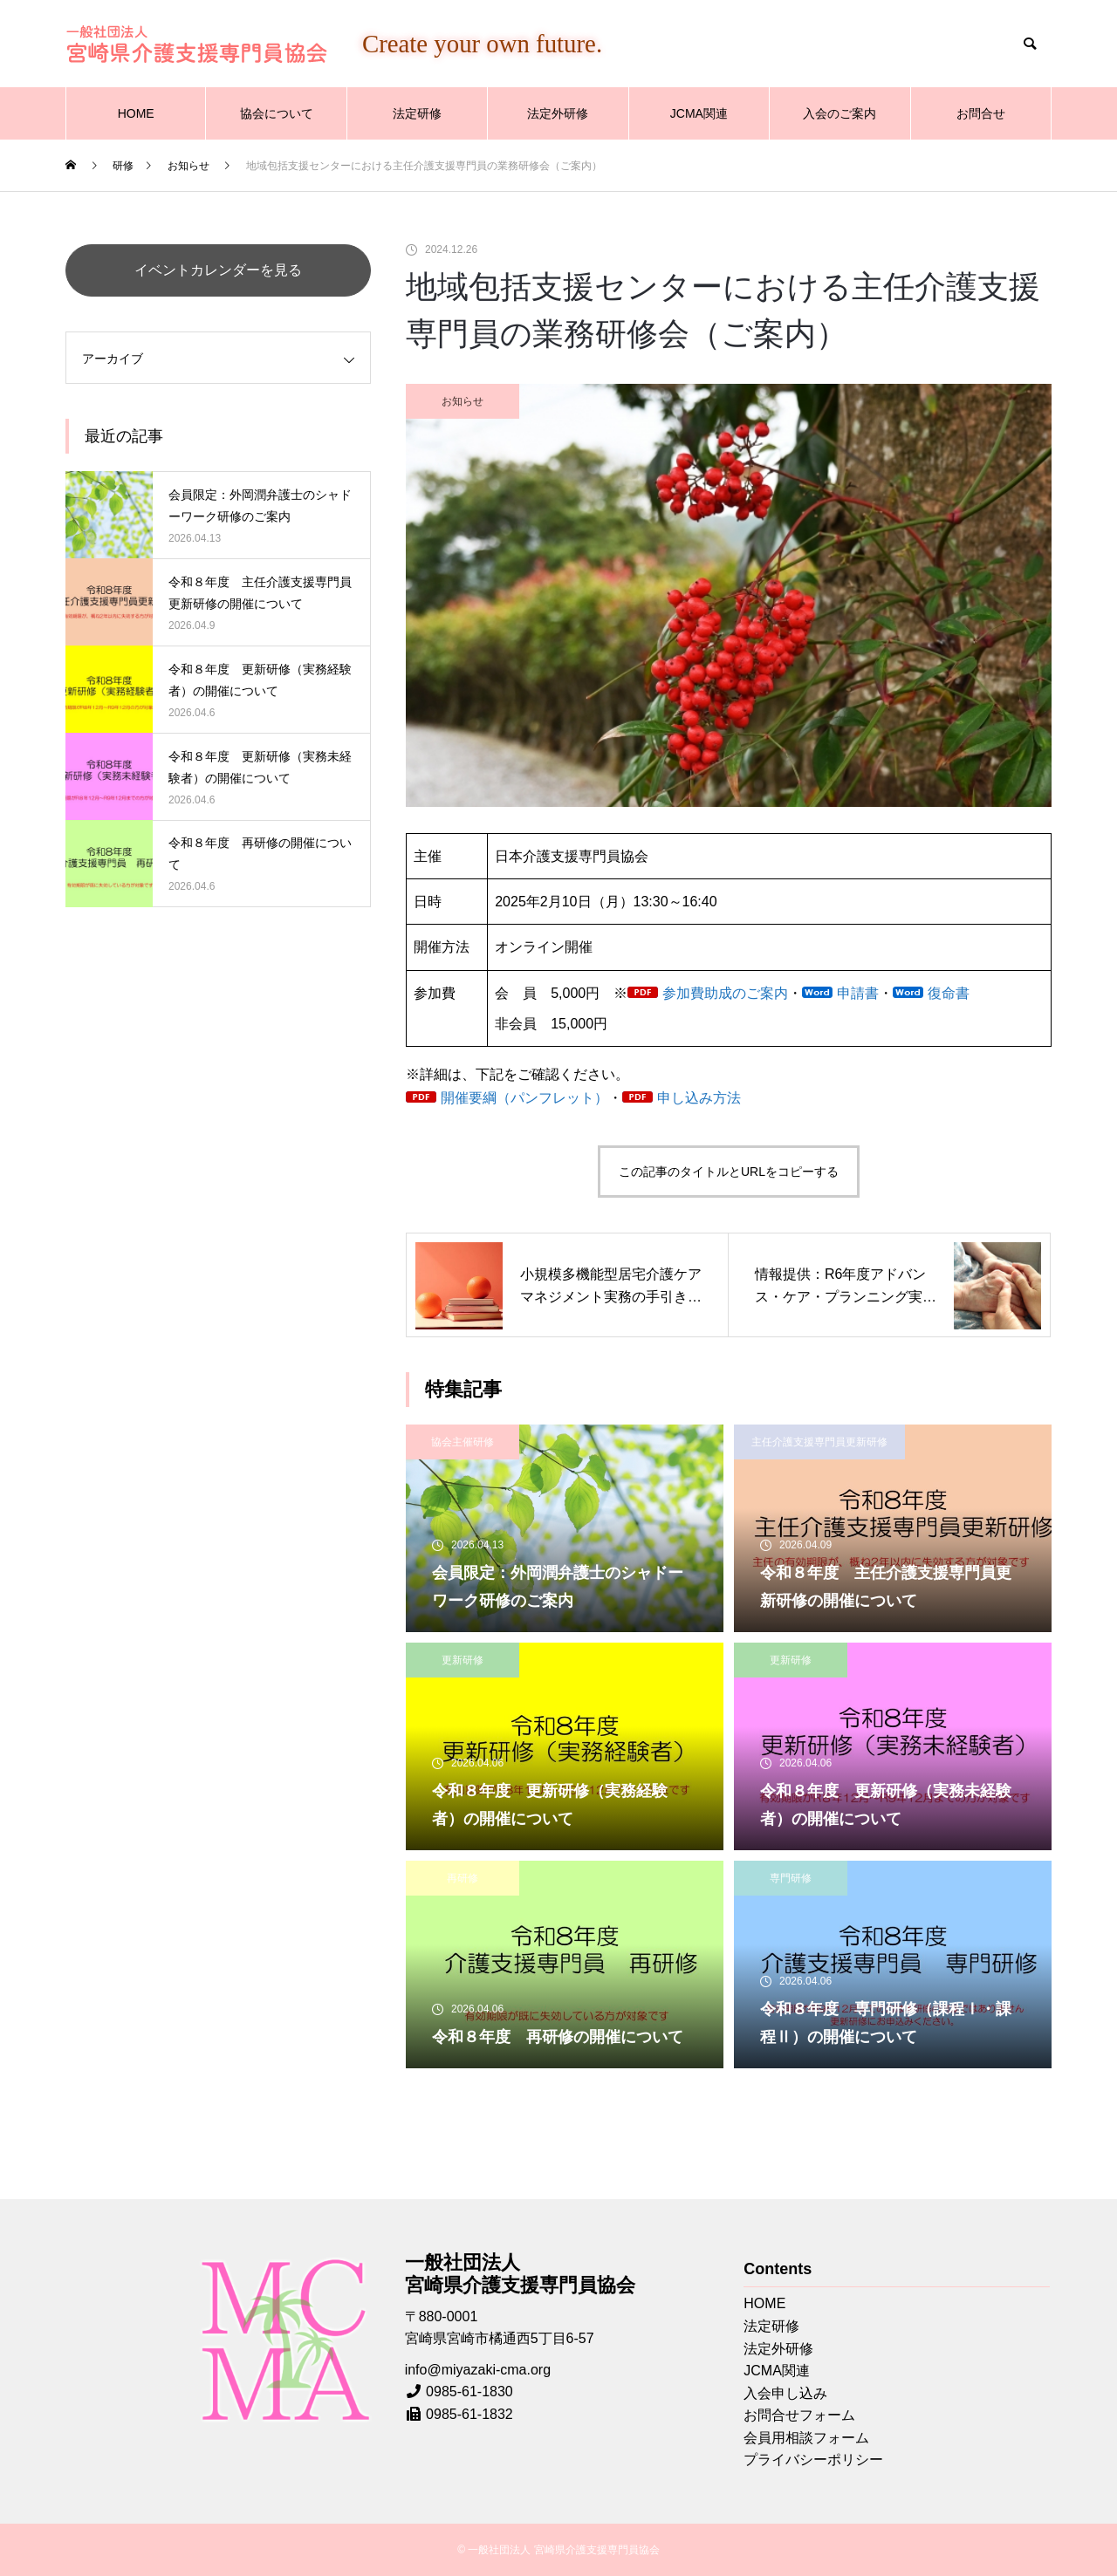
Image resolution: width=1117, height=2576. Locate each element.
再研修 (462, 1878)
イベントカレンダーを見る (218, 270)
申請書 (858, 993)
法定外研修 (557, 113)
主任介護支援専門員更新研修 (819, 1442)
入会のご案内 (839, 113)
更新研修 (462, 1660)
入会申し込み (785, 2393)
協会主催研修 (462, 1442)
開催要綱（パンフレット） (524, 1097)
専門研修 (791, 1878)
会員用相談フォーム (806, 2437)
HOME (136, 113)
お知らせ (462, 401)
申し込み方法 (699, 1097)
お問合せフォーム (799, 2415)
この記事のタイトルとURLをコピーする (729, 1172)
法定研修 (417, 113)
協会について (276, 113)
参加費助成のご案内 (725, 993)
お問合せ (980, 113)
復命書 (949, 993)
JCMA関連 (699, 113)
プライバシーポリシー (813, 2459)
